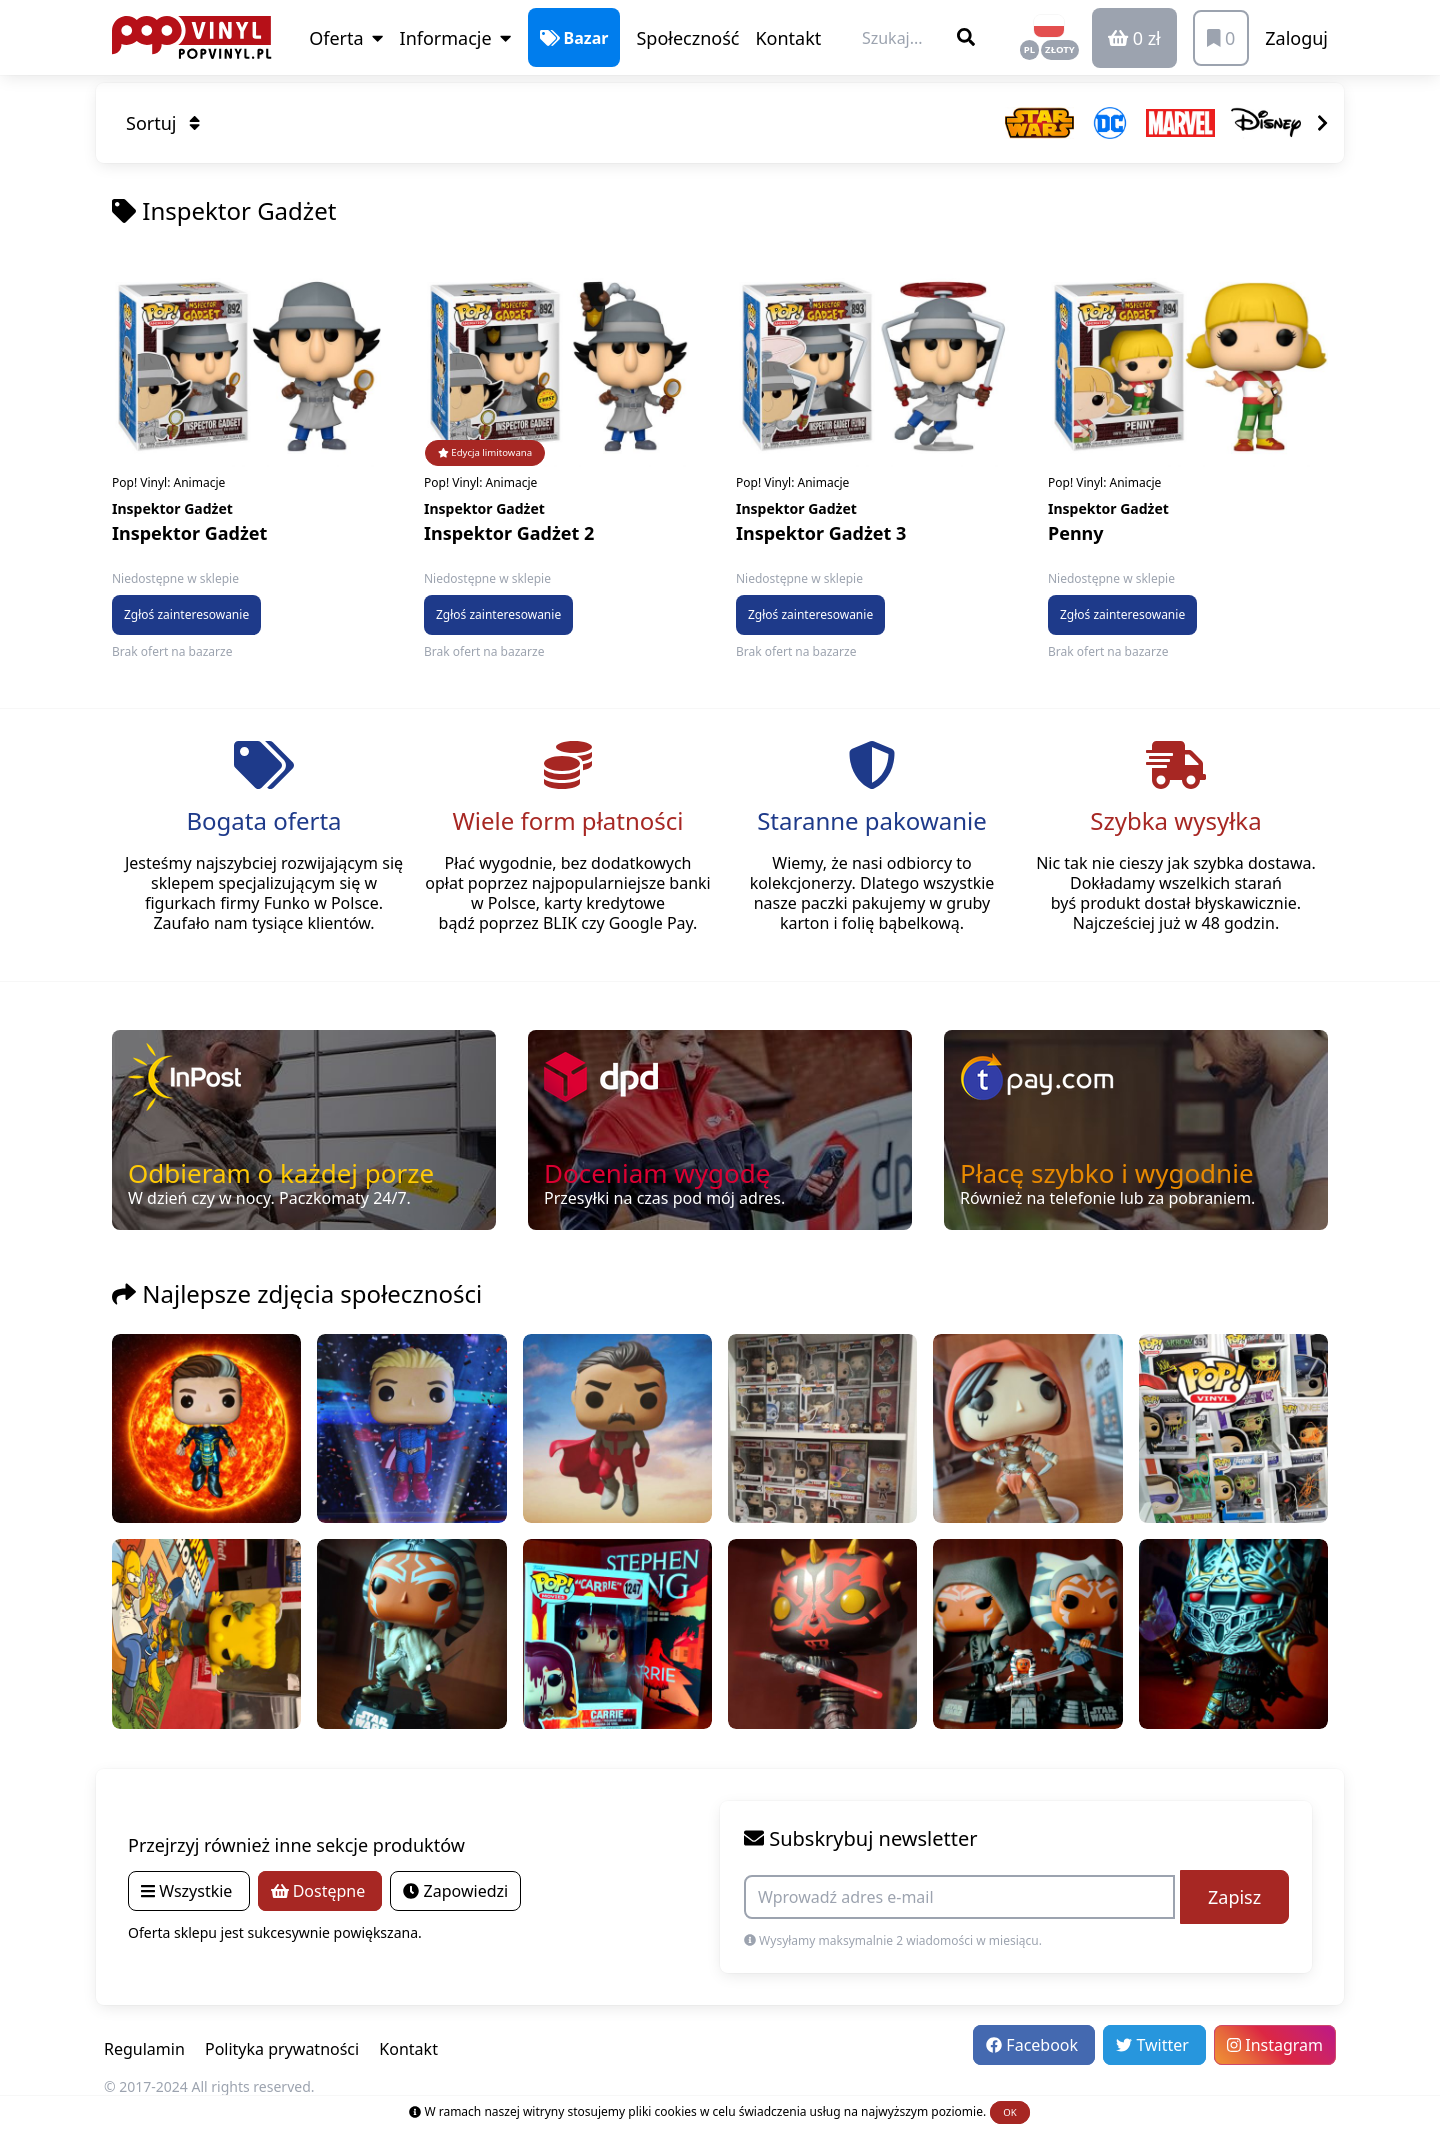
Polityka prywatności (282, 2049)
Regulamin (144, 2049)
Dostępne (320, 1891)
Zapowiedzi (455, 1891)
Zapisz (1234, 1897)
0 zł (1134, 38)
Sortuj (163, 123)
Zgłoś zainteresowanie (186, 614)
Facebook (1034, 2045)
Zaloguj (1296, 38)
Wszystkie (189, 1891)
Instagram (1275, 2045)
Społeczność (687, 38)
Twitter (1154, 2045)
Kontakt (788, 38)
